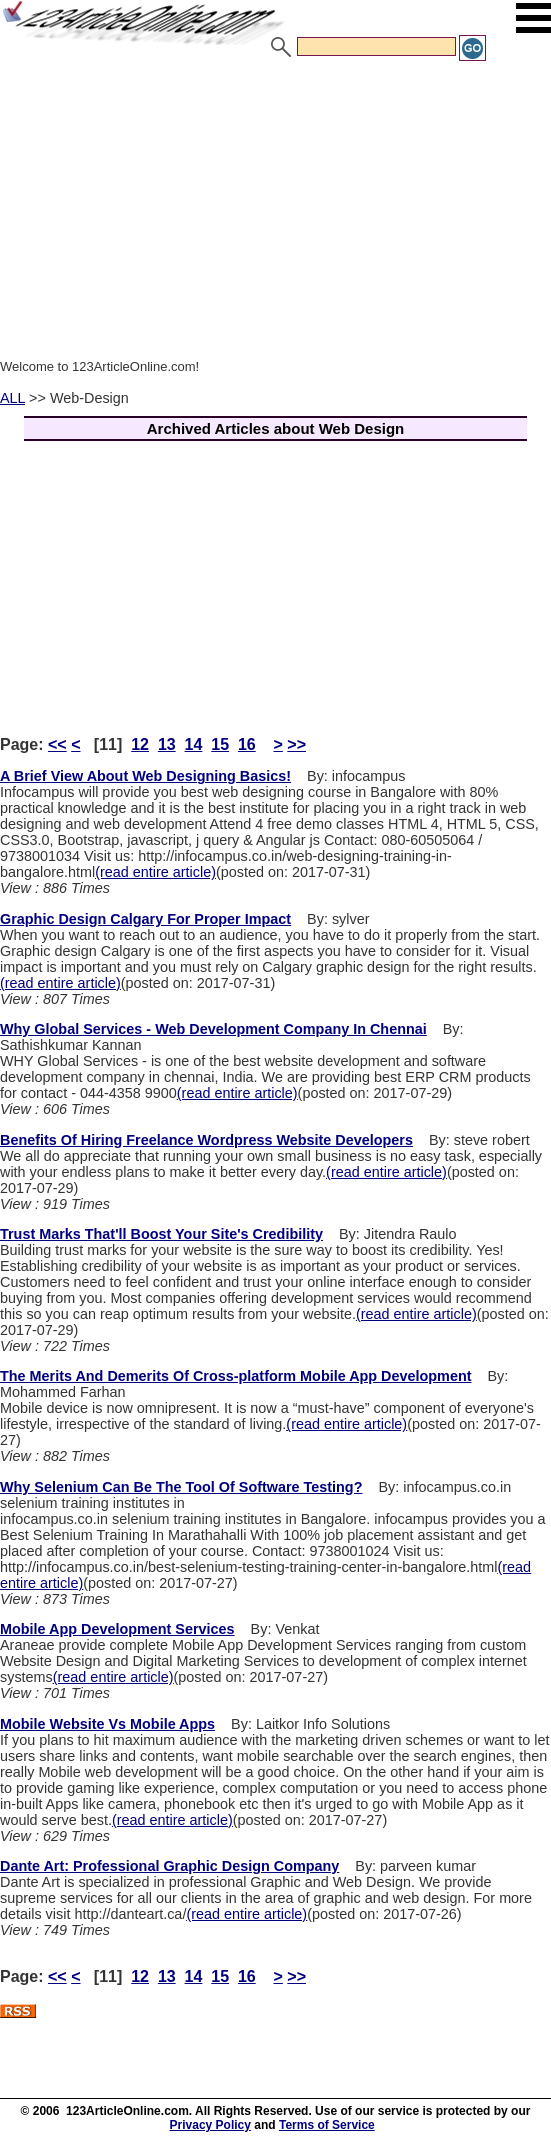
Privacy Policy (210, 2125)
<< (57, 744)
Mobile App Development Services (117, 1629)
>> (296, 744)
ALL (12, 398)
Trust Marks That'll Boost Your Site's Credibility (161, 1234)
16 (247, 744)
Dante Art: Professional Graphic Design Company (169, 1866)
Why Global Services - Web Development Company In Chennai (213, 1029)
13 (167, 744)
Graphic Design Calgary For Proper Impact (145, 919)
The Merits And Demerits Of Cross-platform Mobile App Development (235, 1376)
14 (194, 744)
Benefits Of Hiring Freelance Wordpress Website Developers (206, 1140)
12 (140, 744)
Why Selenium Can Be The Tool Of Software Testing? (181, 1487)
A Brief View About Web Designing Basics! (145, 776)
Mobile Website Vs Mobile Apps (107, 1724)
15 (220, 744)
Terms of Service (327, 2125)
